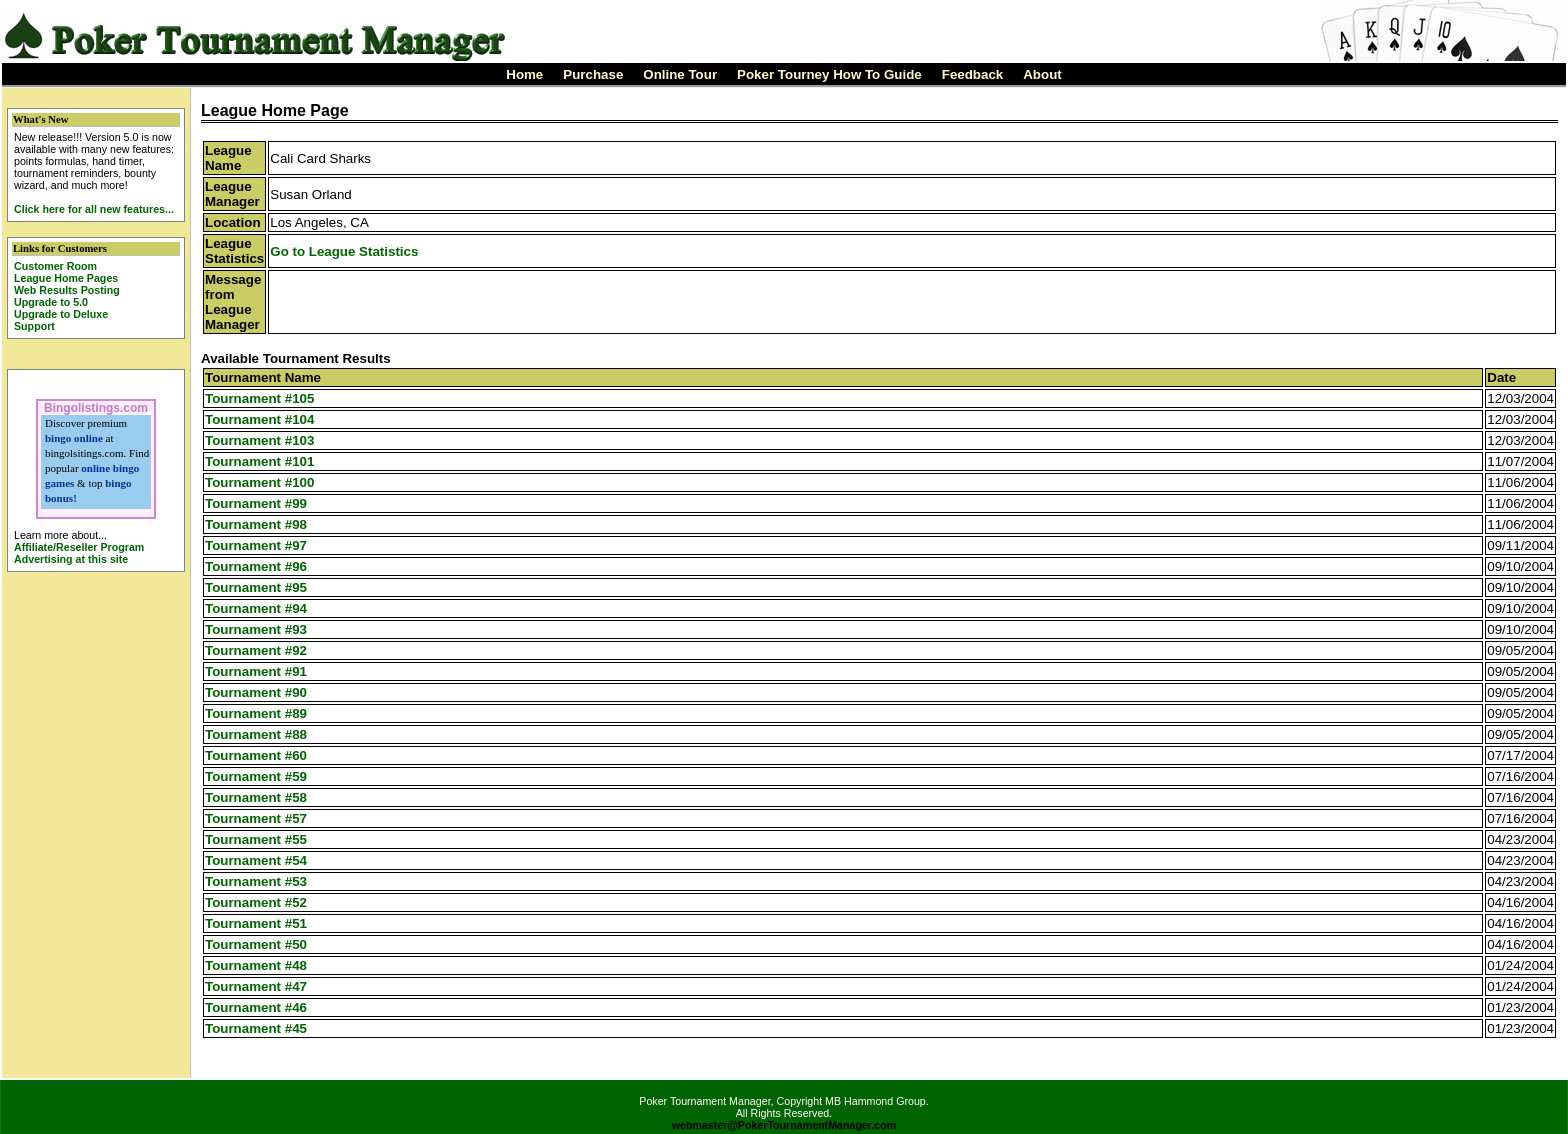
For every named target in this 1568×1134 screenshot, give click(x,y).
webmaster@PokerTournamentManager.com (784, 1125)
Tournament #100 (259, 482)
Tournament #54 (256, 860)
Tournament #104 (259, 419)
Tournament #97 (256, 545)
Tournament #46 (256, 1007)
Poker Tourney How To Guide (829, 74)
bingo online (74, 438)
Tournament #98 (256, 524)
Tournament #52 (256, 902)
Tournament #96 (256, 566)
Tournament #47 (256, 986)
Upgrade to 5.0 (51, 302)
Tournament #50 (256, 944)
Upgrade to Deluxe (61, 314)
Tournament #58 (256, 797)
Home (524, 74)
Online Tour (680, 74)
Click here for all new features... (94, 209)
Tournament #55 (256, 839)
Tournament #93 (256, 629)
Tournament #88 (256, 734)
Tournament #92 (256, 650)
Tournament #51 (256, 923)
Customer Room (55, 266)
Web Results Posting (67, 290)
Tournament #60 (256, 755)
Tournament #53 (256, 881)
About (1042, 74)
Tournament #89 (256, 713)
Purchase (593, 74)
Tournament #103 (259, 440)
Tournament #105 (259, 398)
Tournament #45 (256, 1028)
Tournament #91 (256, 671)
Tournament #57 (256, 818)
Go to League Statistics (344, 251)
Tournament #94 (256, 608)
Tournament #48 (256, 965)
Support (34, 326)
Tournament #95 (256, 587)
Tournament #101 (259, 461)
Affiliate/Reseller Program (79, 547)
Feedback (973, 74)
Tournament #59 (256, 776)
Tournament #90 (256, 692)
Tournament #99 (256, 503)
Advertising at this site (71, 559)
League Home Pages (66, 278)
